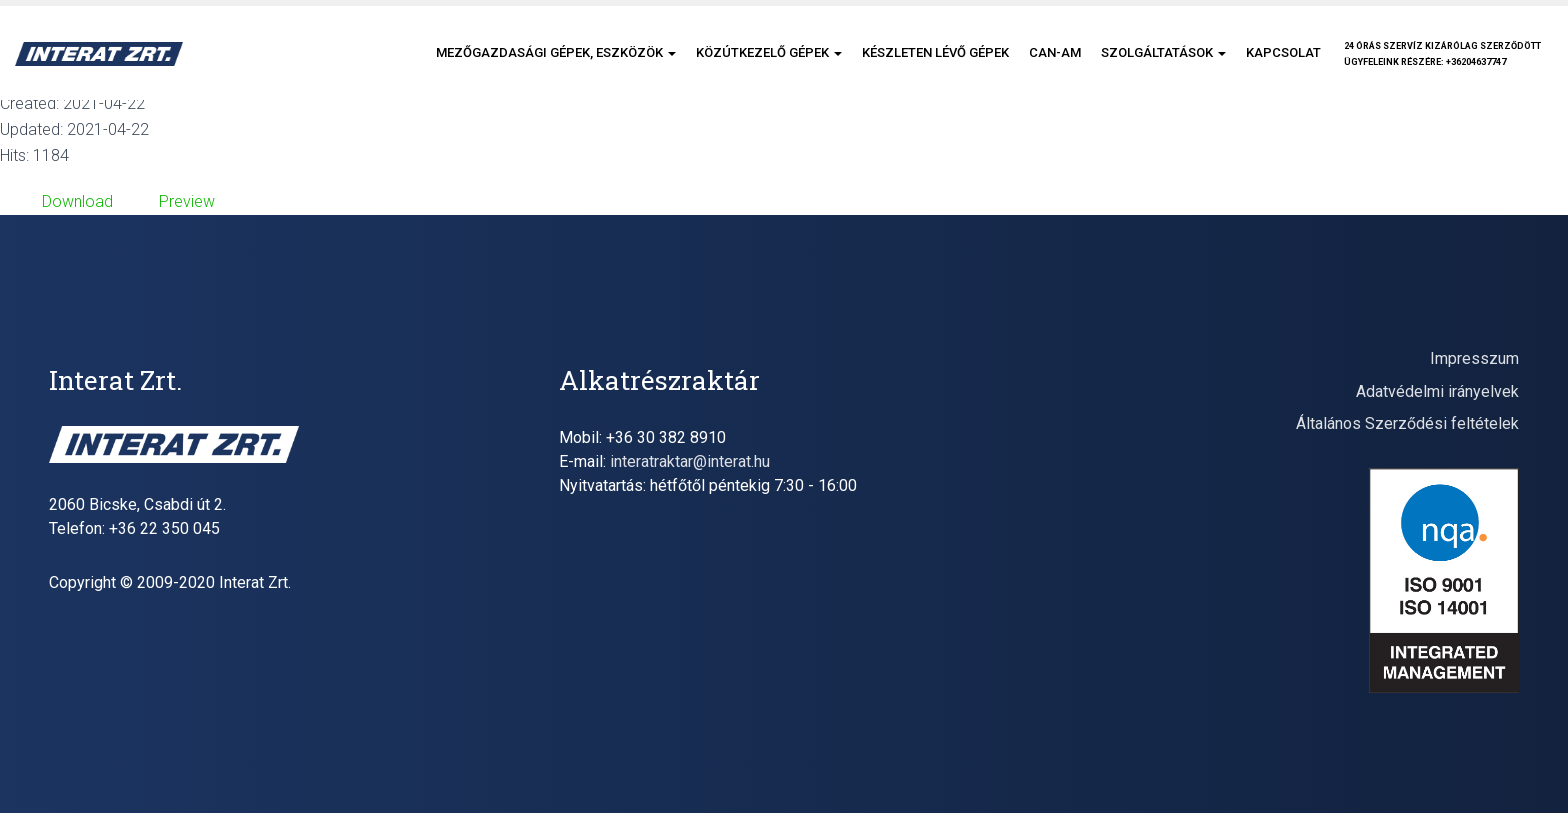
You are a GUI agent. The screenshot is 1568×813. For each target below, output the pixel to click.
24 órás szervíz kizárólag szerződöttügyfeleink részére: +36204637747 (1442, 54)
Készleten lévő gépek (935, 52)
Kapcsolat (1283, 52)
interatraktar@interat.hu (690, 461)
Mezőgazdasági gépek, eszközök (556, 52)
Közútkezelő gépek (769, 52)
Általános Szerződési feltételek (1407, 423)
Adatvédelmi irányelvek (1437, 391)
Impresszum (1474, 358)
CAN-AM (1055, 52)
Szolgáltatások (1163, 52)
